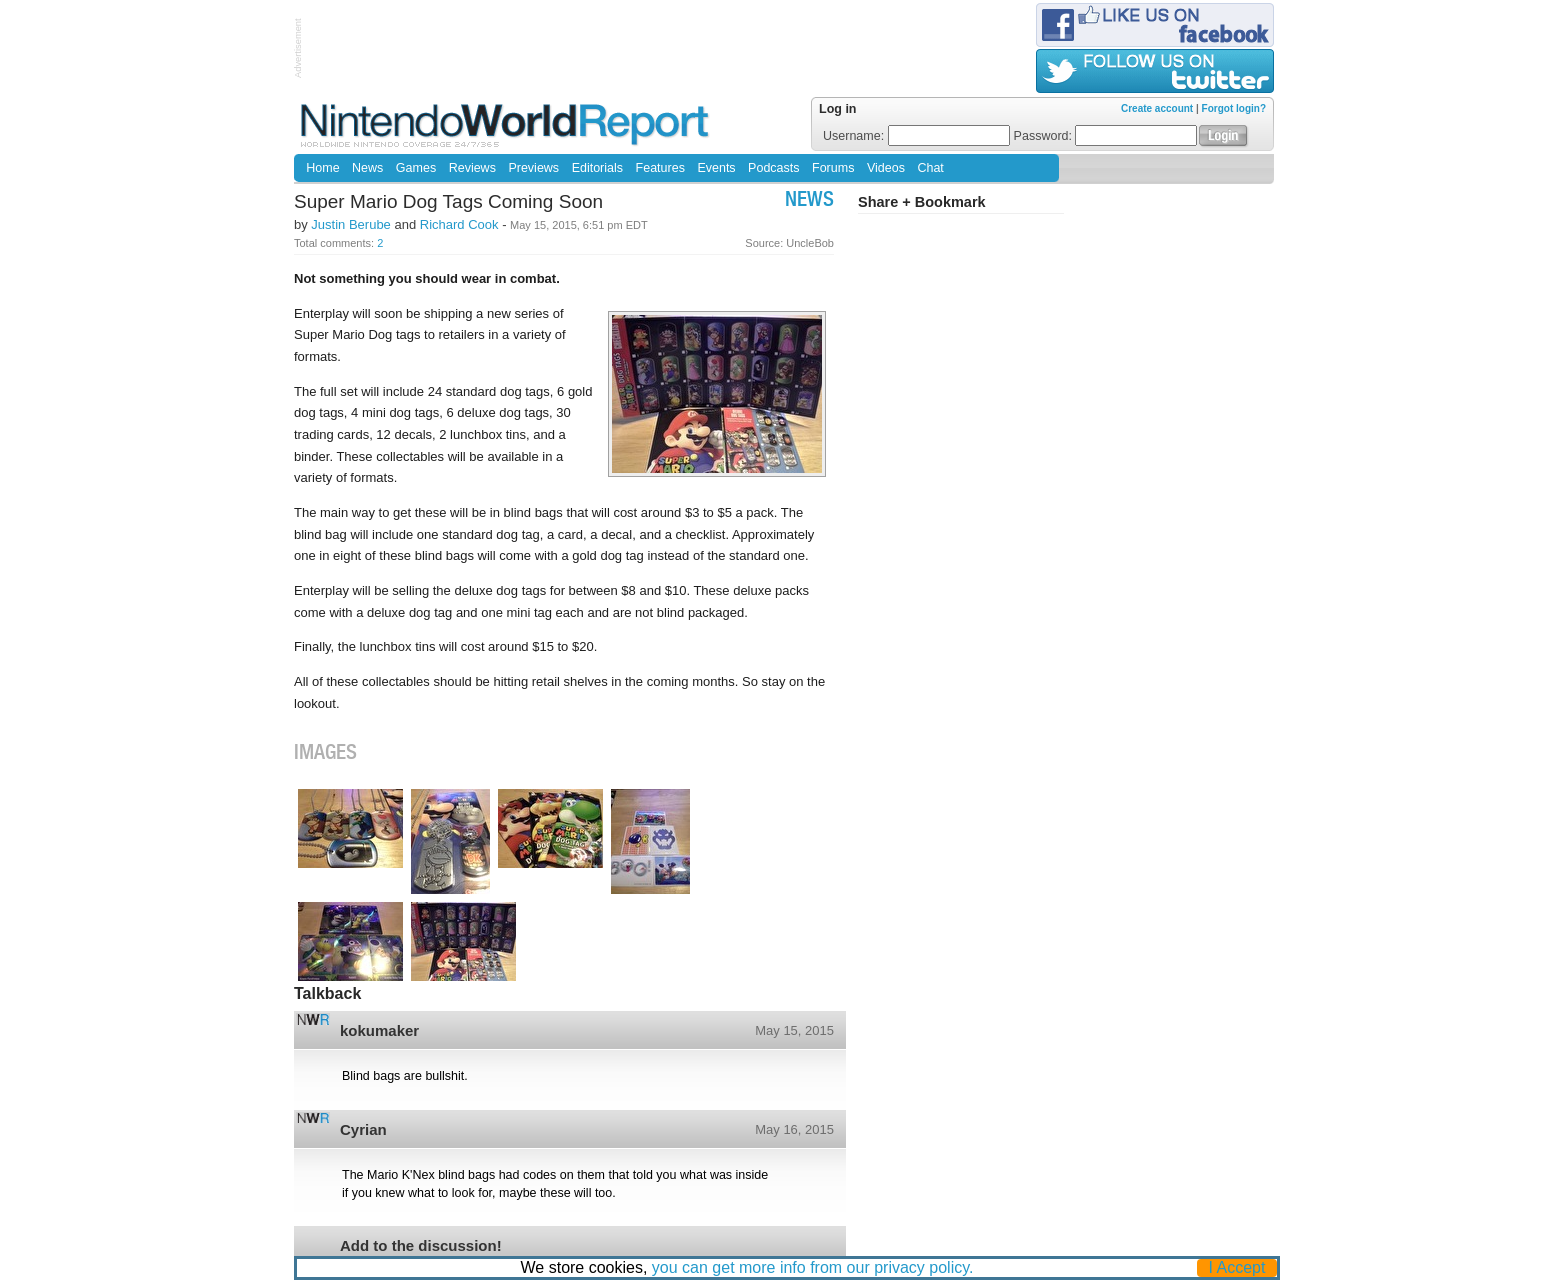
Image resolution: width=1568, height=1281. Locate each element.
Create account (1157, 108)
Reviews (472, 168)
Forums (833, 168)
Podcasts (773, 168)
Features (660, 168)
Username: (916, 136)
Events (716, 168)
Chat (930, 168)
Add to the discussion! (421, 1245)
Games (416, 168)
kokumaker (379, 1030)
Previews (533, 168)
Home (322, 168)
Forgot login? (1234, 108)
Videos (886, 168)
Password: (1106, 136)
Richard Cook (459, 224)
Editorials (597, 168)
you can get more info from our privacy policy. (813, 1267)
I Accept (1237, 1267)
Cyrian (363, 1129)
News (367, 168)
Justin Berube (351, 224)
